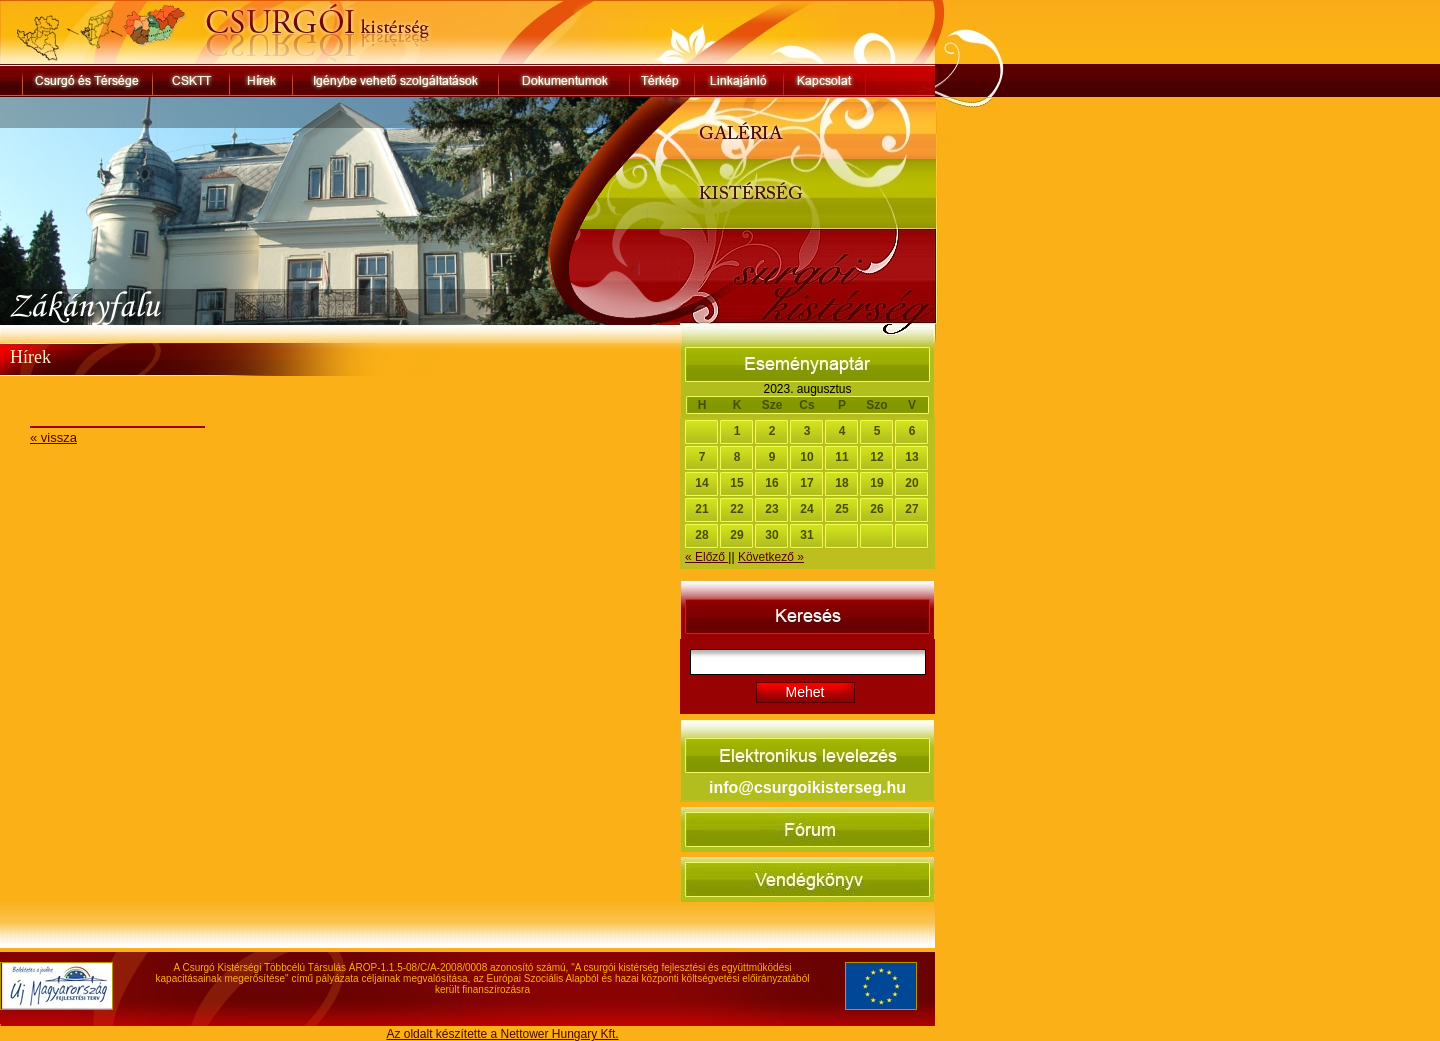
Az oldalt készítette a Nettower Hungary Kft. (502, 1034)
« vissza (53, 437)
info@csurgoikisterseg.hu (807, 787)
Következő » (771, 557)
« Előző (706, 557)
